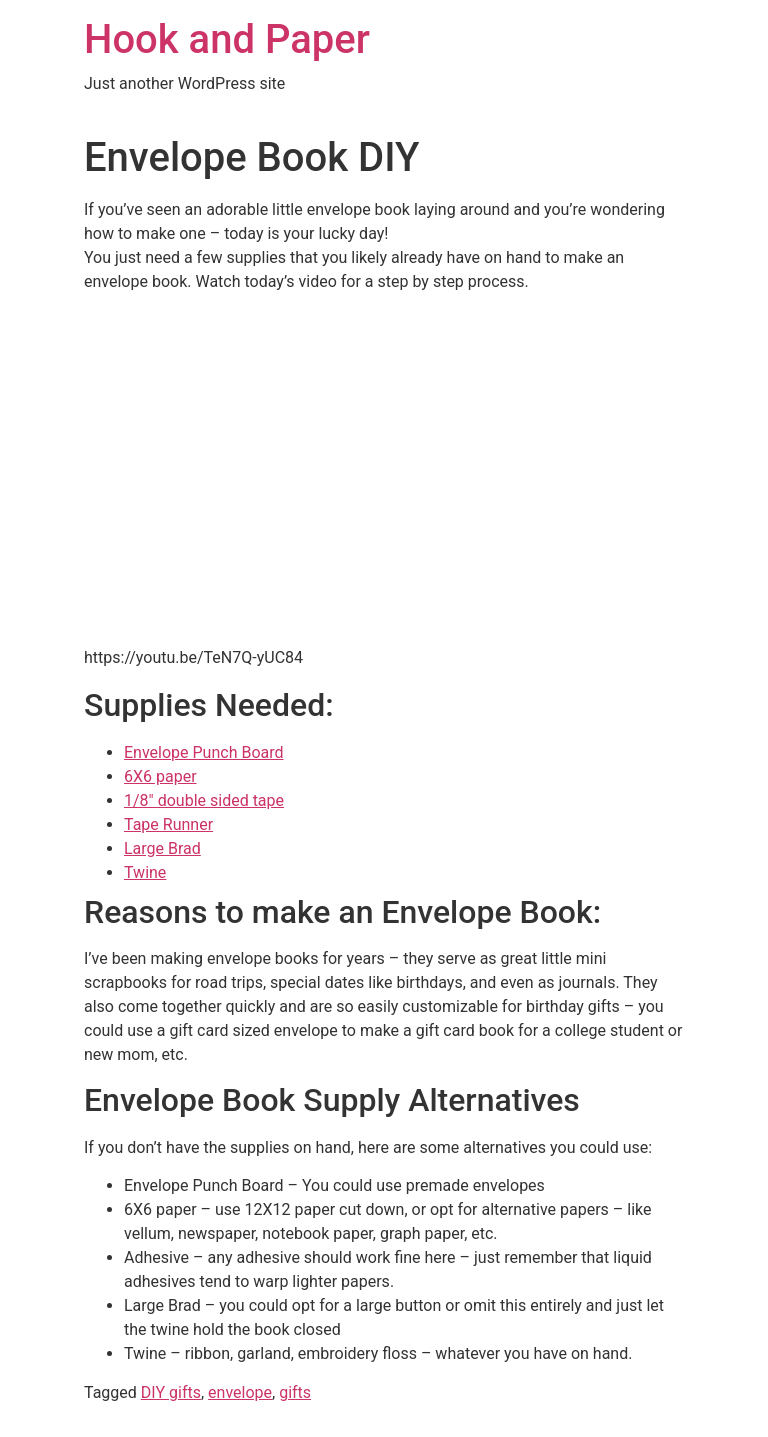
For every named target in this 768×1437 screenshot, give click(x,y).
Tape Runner (168, 824)
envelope (240, 1392)
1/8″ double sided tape (204, 800)
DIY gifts (171, 1392)
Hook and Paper (227, 39)
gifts (295, 1392)
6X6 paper (160, 776)
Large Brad (162, 848)
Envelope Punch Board (204, 752)
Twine (145, 872)
